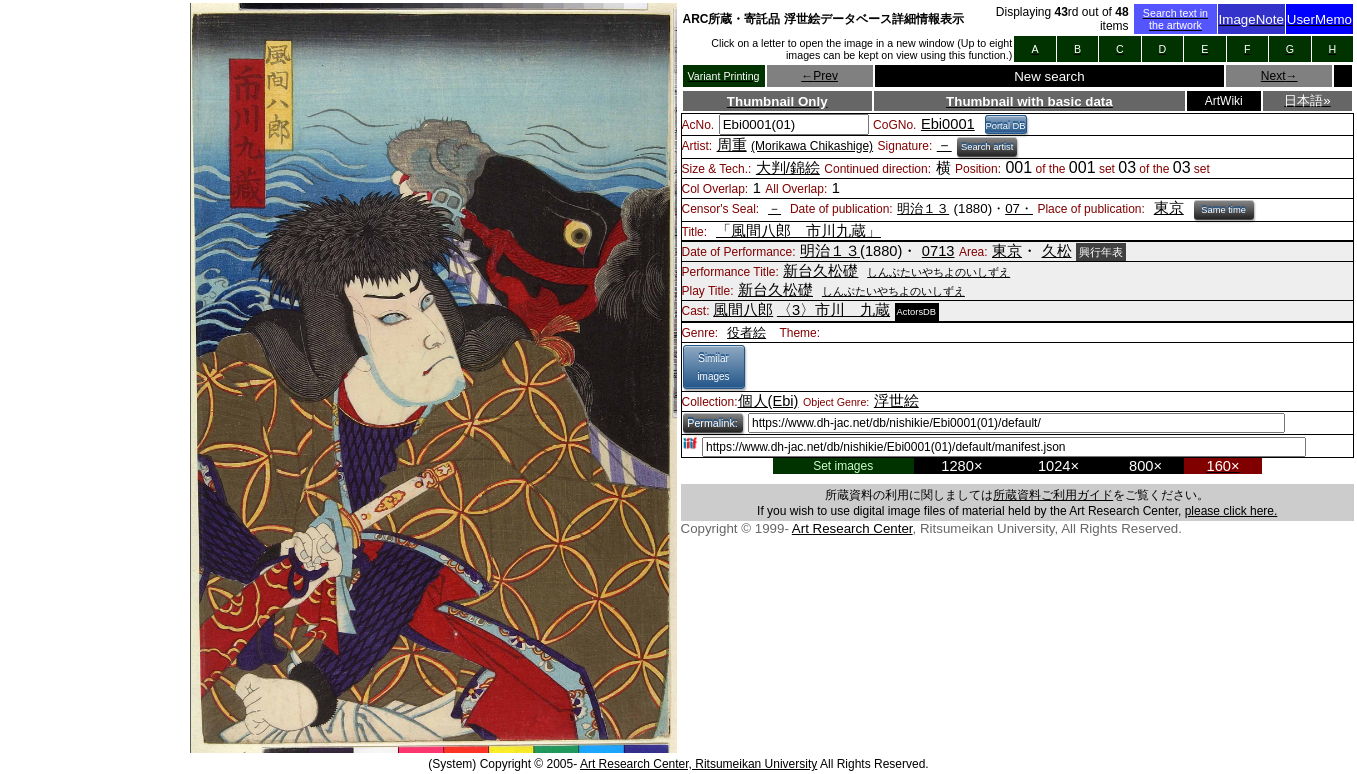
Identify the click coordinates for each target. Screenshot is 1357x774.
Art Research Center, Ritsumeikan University (698, 764)
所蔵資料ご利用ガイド (1053, 495)
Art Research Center (852, 528)
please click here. (1231, 511)
